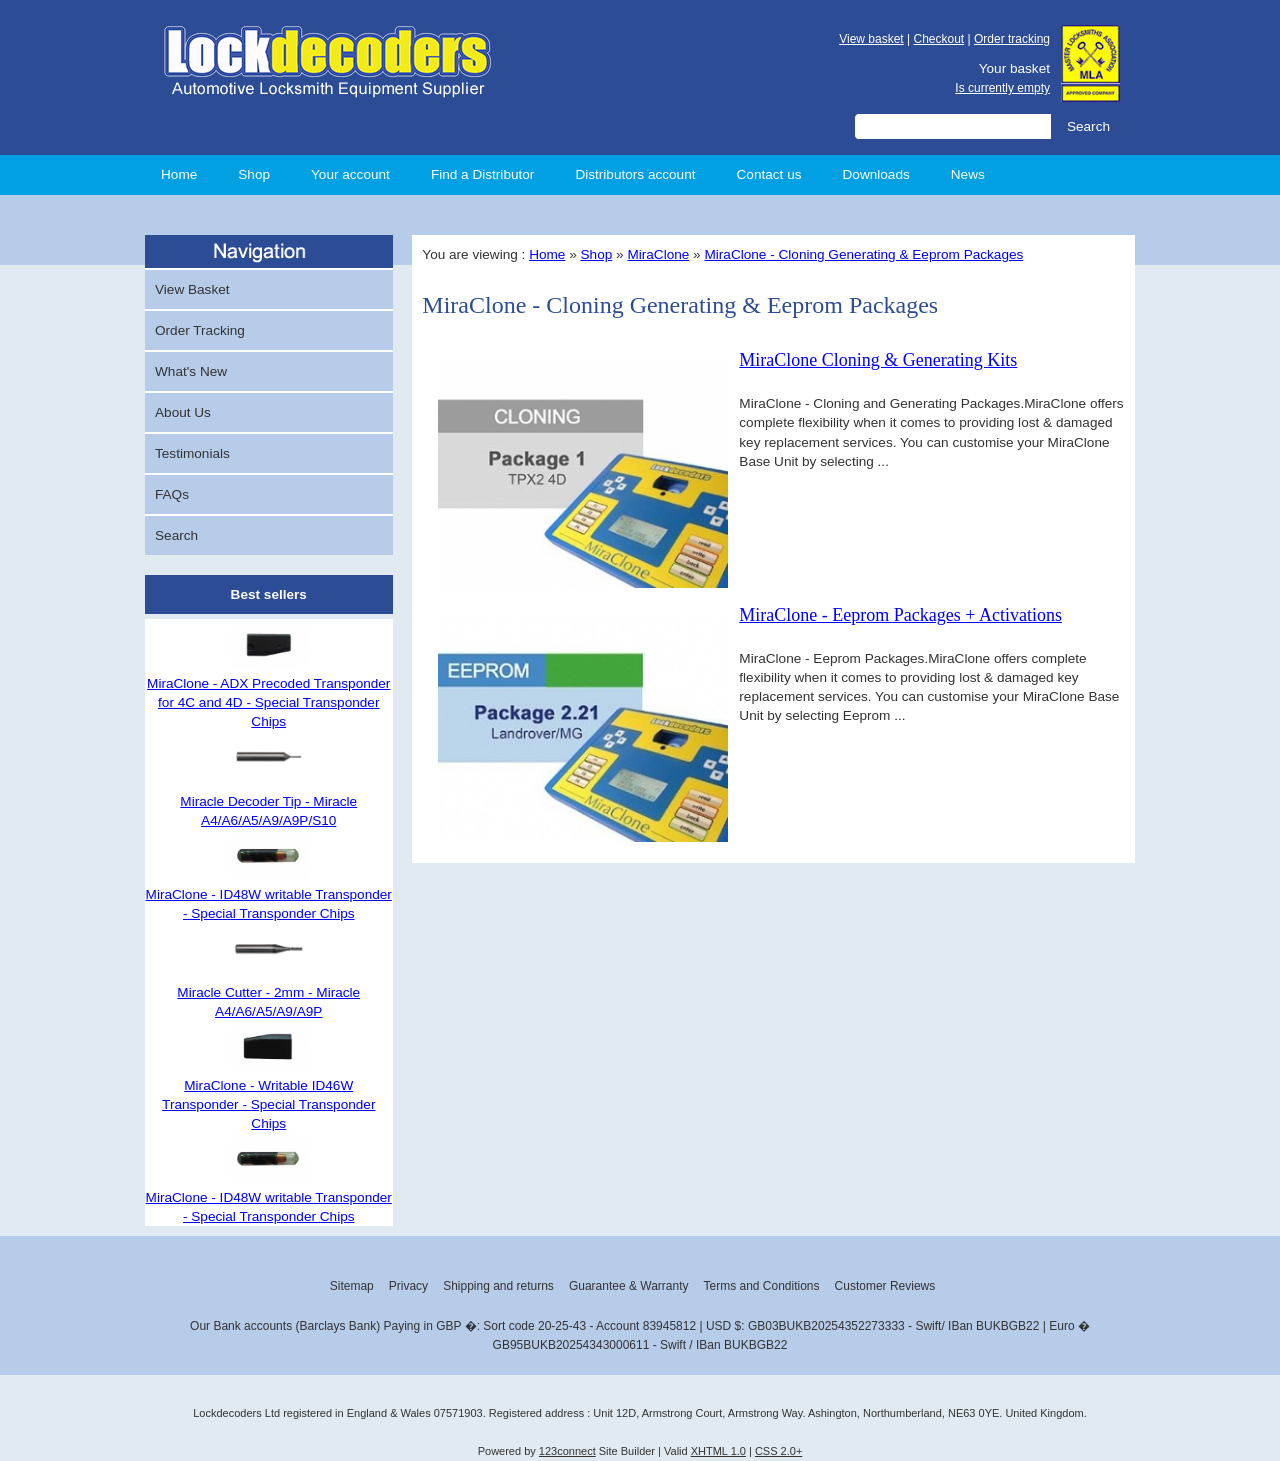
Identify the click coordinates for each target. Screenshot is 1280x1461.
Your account (350, 174)
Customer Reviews (885, 1286)
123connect (567, 1451)
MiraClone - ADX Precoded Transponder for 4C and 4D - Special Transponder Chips (268, 702)
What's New (191, 371)
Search (176, 535)
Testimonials (192, 453)
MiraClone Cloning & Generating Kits (878, 360)
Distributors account (635, 174)
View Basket (192, 289)
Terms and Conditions (761, 1286)
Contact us (769, 174)
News (968, 174)
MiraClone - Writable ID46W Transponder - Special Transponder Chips (268, 1104)
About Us (183, 412)
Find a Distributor (483, 174)
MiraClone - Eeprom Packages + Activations (900, 615)
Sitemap (352, 1286)
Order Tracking (200, 330)
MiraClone (658, 254)
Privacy (408, 1286)
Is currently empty (1002, 88)
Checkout (938, 39)
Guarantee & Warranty (629, 1286)
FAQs (172, 494)
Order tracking (1012, 39)
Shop (254, 174)
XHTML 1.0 (718, 1451)
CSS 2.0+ (778, 1451)
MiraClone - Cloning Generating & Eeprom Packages (863, 254)
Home (179, 174)
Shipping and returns (498, 1286)
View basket (871, 39)
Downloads (876, 174)
